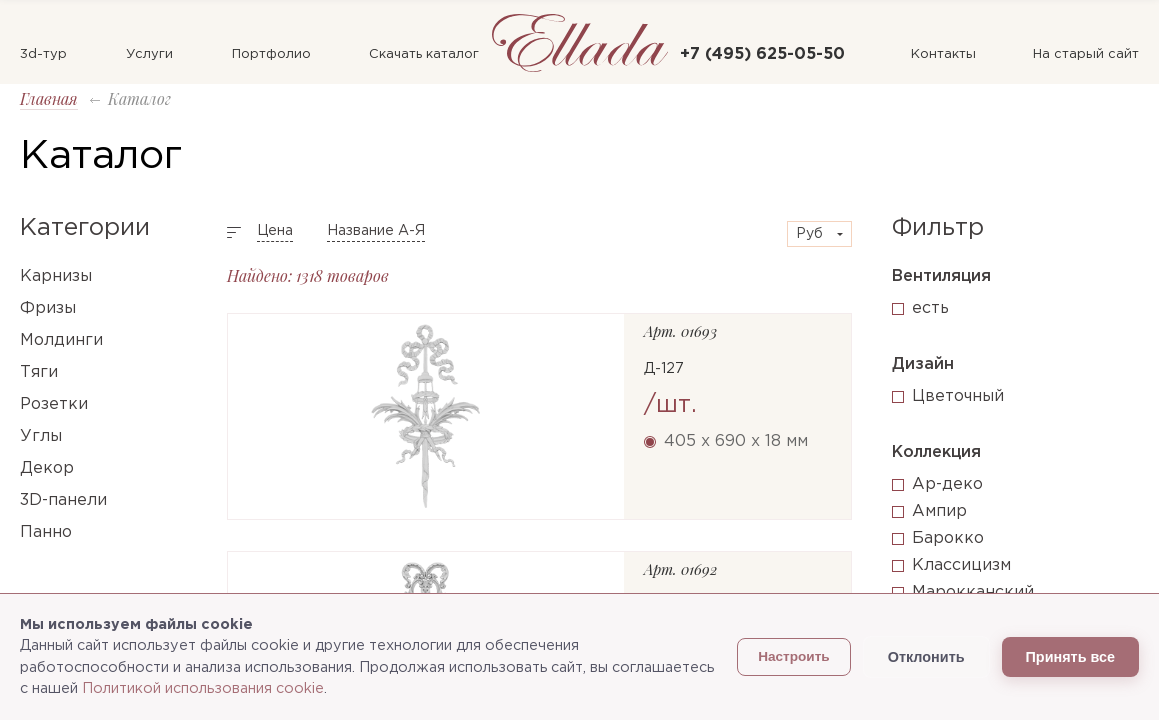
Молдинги (61, 340)
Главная (49, 98)
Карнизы (56, 276)
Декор (47, 468)
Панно (46, 532)
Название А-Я (376, 231)
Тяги (39, 372)
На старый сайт (1086, 54)
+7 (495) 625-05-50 (762, 54)
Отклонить (926, 657)
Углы (41, 436)
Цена (275, 231)
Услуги (149, 54)
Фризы (48, 308)
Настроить (794, 656)
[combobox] (819, 234)
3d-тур (43, 54)
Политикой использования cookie (203, 688)
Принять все (1070, 657)
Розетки (54, 404)
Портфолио (271, 54)
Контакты (943, 54)
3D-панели (63, 500)
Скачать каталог (424, 54)
